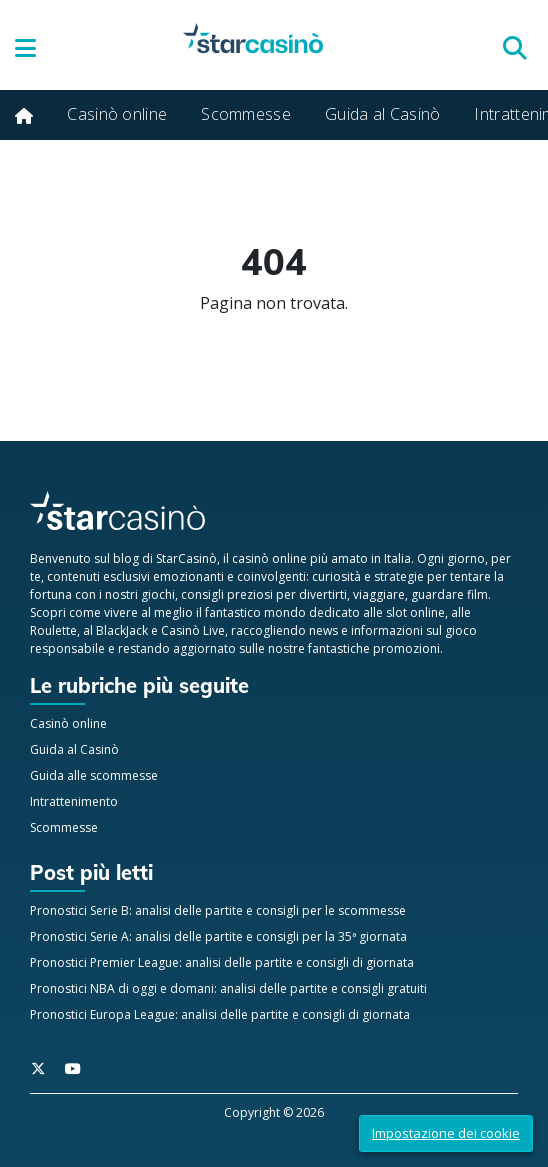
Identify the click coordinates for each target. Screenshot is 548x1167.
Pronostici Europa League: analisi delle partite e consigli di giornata (220, 1014)
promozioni (406, 648)
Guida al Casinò (383, 114)
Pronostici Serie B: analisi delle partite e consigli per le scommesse (218, 910)
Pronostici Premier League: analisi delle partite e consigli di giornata (222, 962)
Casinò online (117, 114)
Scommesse (246, 114)
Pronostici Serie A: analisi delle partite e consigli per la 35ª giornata (218, 936)
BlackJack (122, 630)
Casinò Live (193, 630)
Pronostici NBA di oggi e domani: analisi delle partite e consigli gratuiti (228, 988)
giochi (158, 594)
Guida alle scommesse (94, 775)
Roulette (53, 630)
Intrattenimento (74, 801)
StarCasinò (186, 558)
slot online (415, 612)
